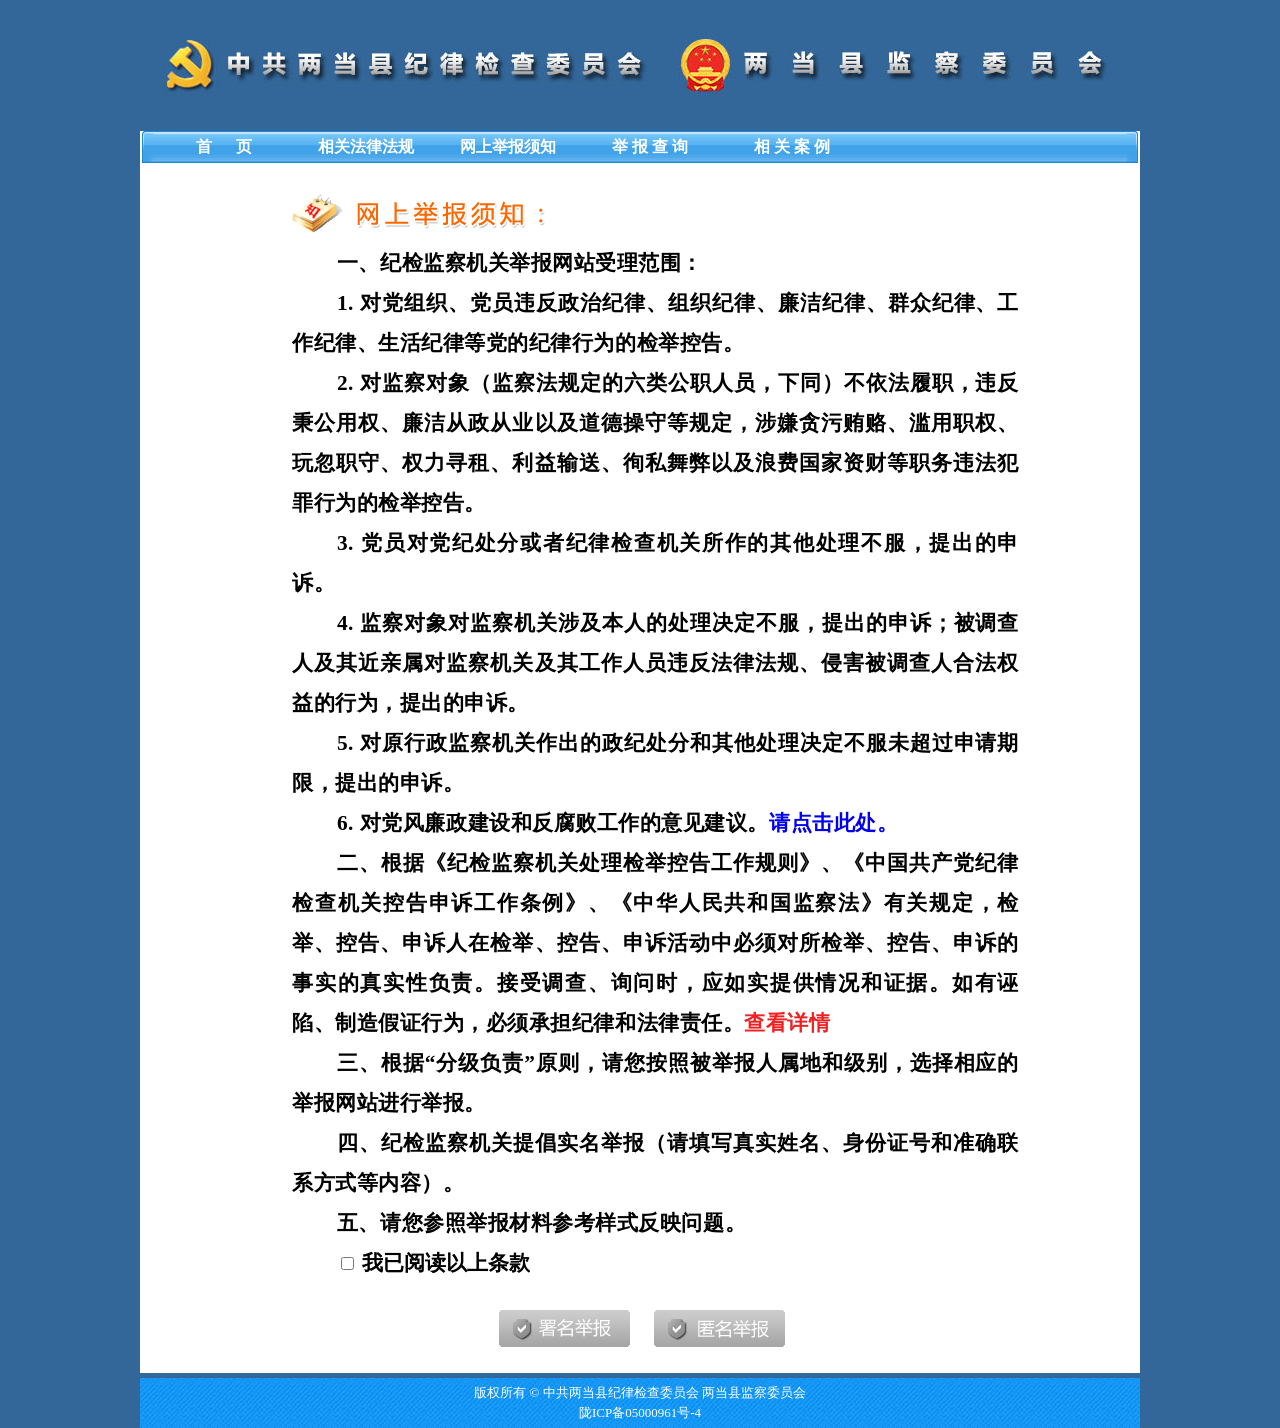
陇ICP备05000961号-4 (640, 1412)
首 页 (224, 146)
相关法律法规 (366, 146)
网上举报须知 (508, 146)
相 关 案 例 (792, 146)
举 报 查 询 (650, 146)
